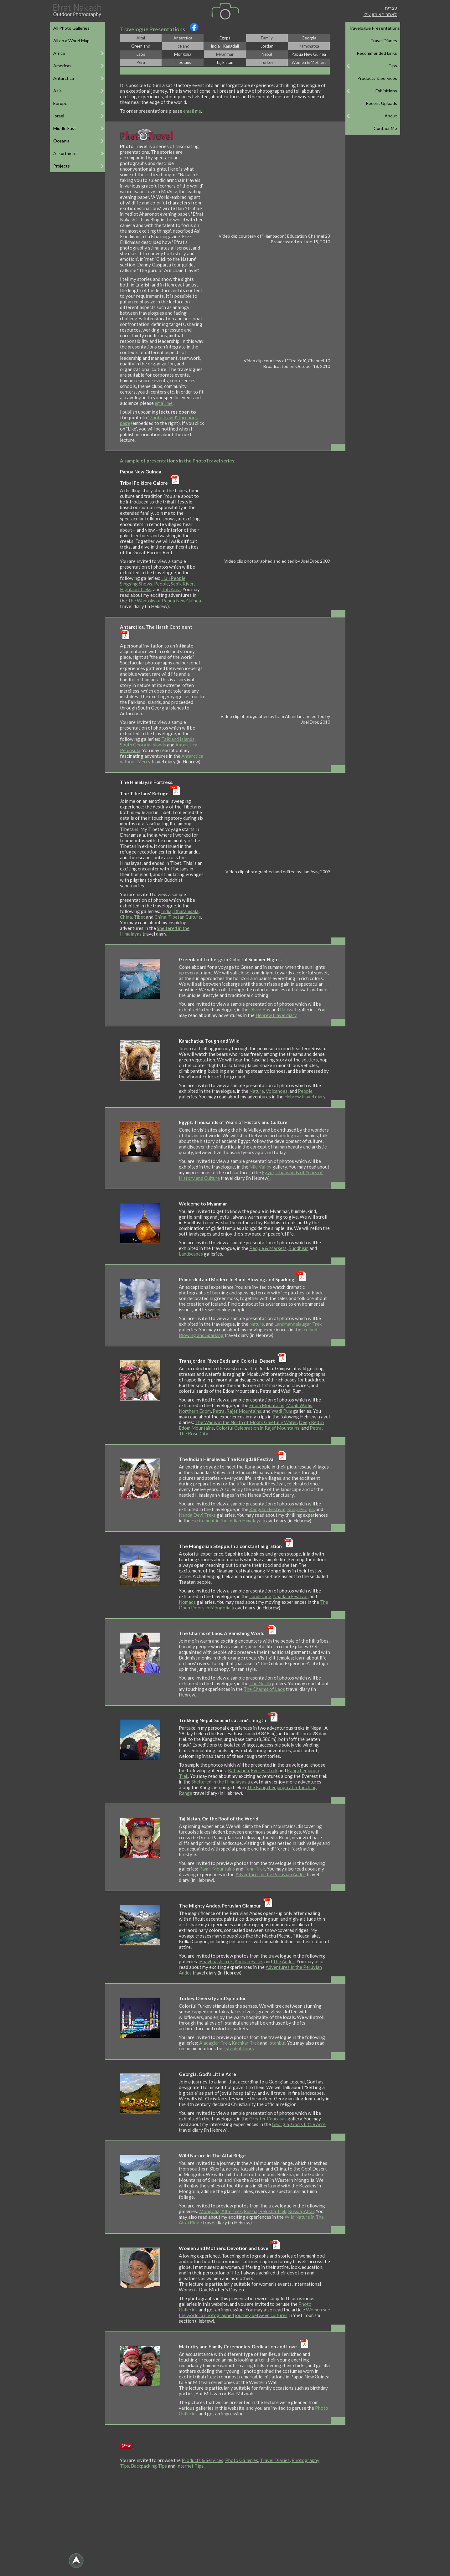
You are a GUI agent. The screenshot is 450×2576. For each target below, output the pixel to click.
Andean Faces (249, 1961)
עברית (391, 8)
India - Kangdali (225, 46)
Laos (141, 54)
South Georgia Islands (143, 744)
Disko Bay (260, 1009)
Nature (256, 1091)
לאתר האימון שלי (380, 14)
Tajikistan (224, 62)
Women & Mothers (309, 62)
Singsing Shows (136, 583)
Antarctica (182, 37)
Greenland (140, 46)
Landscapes (191, 1254)
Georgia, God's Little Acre (299, 2124)
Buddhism (298, 1248)
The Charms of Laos (264, 1689)
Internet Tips (190, 2466)
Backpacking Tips (149, 2466)
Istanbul (276, 2043)
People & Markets (268, 1248)
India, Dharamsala (180, 911)
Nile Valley (260, 1166)
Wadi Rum (282, 1411)
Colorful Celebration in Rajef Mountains (257, 1428)
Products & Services (377, 78)
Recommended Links (377, 53)
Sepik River (182, 583)
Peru (141, 62)
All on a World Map (71, 40)
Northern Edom (195, 1411)
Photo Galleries (241, 2460)
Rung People (300, 1509)
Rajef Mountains (243, 1411)
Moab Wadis (299, 1405)
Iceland (182, 46)
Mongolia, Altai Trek (220, 2211)
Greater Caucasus (268, 2118)
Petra (219, 1411)
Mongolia (182, 54)
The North (260, 1683)
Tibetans (183, 62)
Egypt (225, 37)
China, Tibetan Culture (177, 917)
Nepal (266, 54)
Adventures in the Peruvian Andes (270, 1874)
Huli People (173, 578)
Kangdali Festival (267, 1509)
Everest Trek (264, 1770)
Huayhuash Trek (216, 1961)
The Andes (284, 1961)
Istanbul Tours (239, 2048)
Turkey (267, 62)
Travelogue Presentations (374, 28)
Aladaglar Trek (214, 2043)
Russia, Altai (301, 2211)
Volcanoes (276, 1091)
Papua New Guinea (309, 54)
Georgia (309, 37)
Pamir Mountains (217, 1868)
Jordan (267, 46)
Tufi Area (171, 589)
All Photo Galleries (71, 28)
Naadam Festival (290, 1596)
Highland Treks (135, 589)
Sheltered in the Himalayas (218, 1781)
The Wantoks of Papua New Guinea (164, 600)
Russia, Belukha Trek (265, 2211)
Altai (141, 37)
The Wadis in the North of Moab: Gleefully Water (246, 1422)
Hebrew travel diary (276, 1015)
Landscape (260, 1596)
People (161, 583)
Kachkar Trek (245, 2043)
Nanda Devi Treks (197, 1515)
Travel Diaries (383, 40)
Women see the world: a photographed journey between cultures (254, 2312)
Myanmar (225, 54)
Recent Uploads (381, 103)
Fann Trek (254, 1868)
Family (267, 37)
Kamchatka (309, 46)
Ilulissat (288, 1009)
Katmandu (238, 1770)
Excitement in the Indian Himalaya (226, 1520)
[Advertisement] (225, 2526)
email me (192, 111)
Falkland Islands (177, 739)
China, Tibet (132, 917)
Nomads (187, 1602)
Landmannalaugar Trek (298, 1324)
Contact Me (385, 128)
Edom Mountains (266, 1405)
